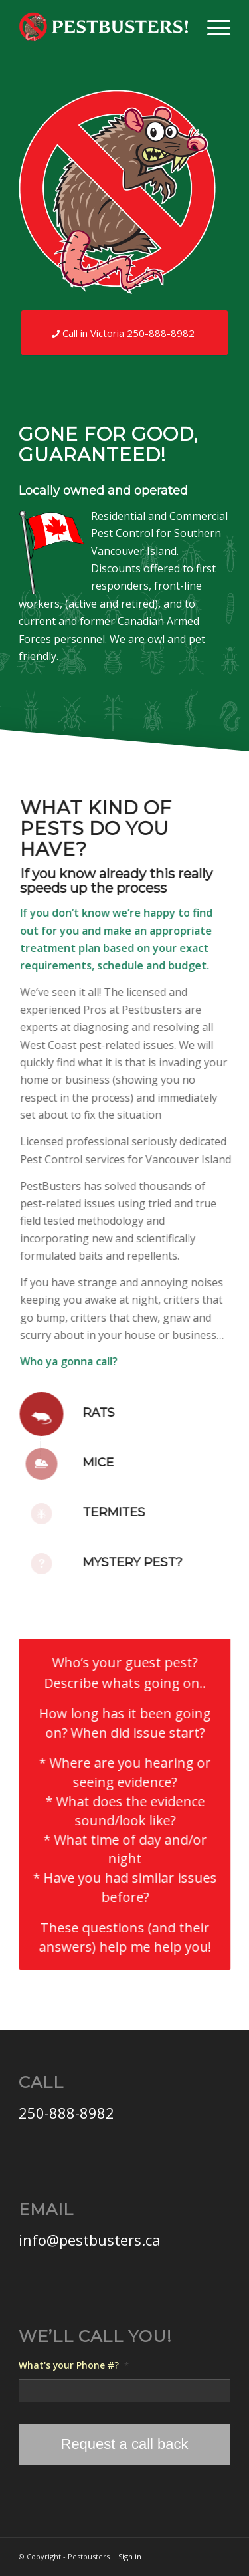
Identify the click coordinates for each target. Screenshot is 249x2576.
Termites (102, 1512)
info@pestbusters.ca (90, 2240)
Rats (87, 1412)
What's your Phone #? (74, 2365)
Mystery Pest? (121, 1562)
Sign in (129, 2556)
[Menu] (212, 26)
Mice (86, 1462)
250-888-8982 (66, 2113)
